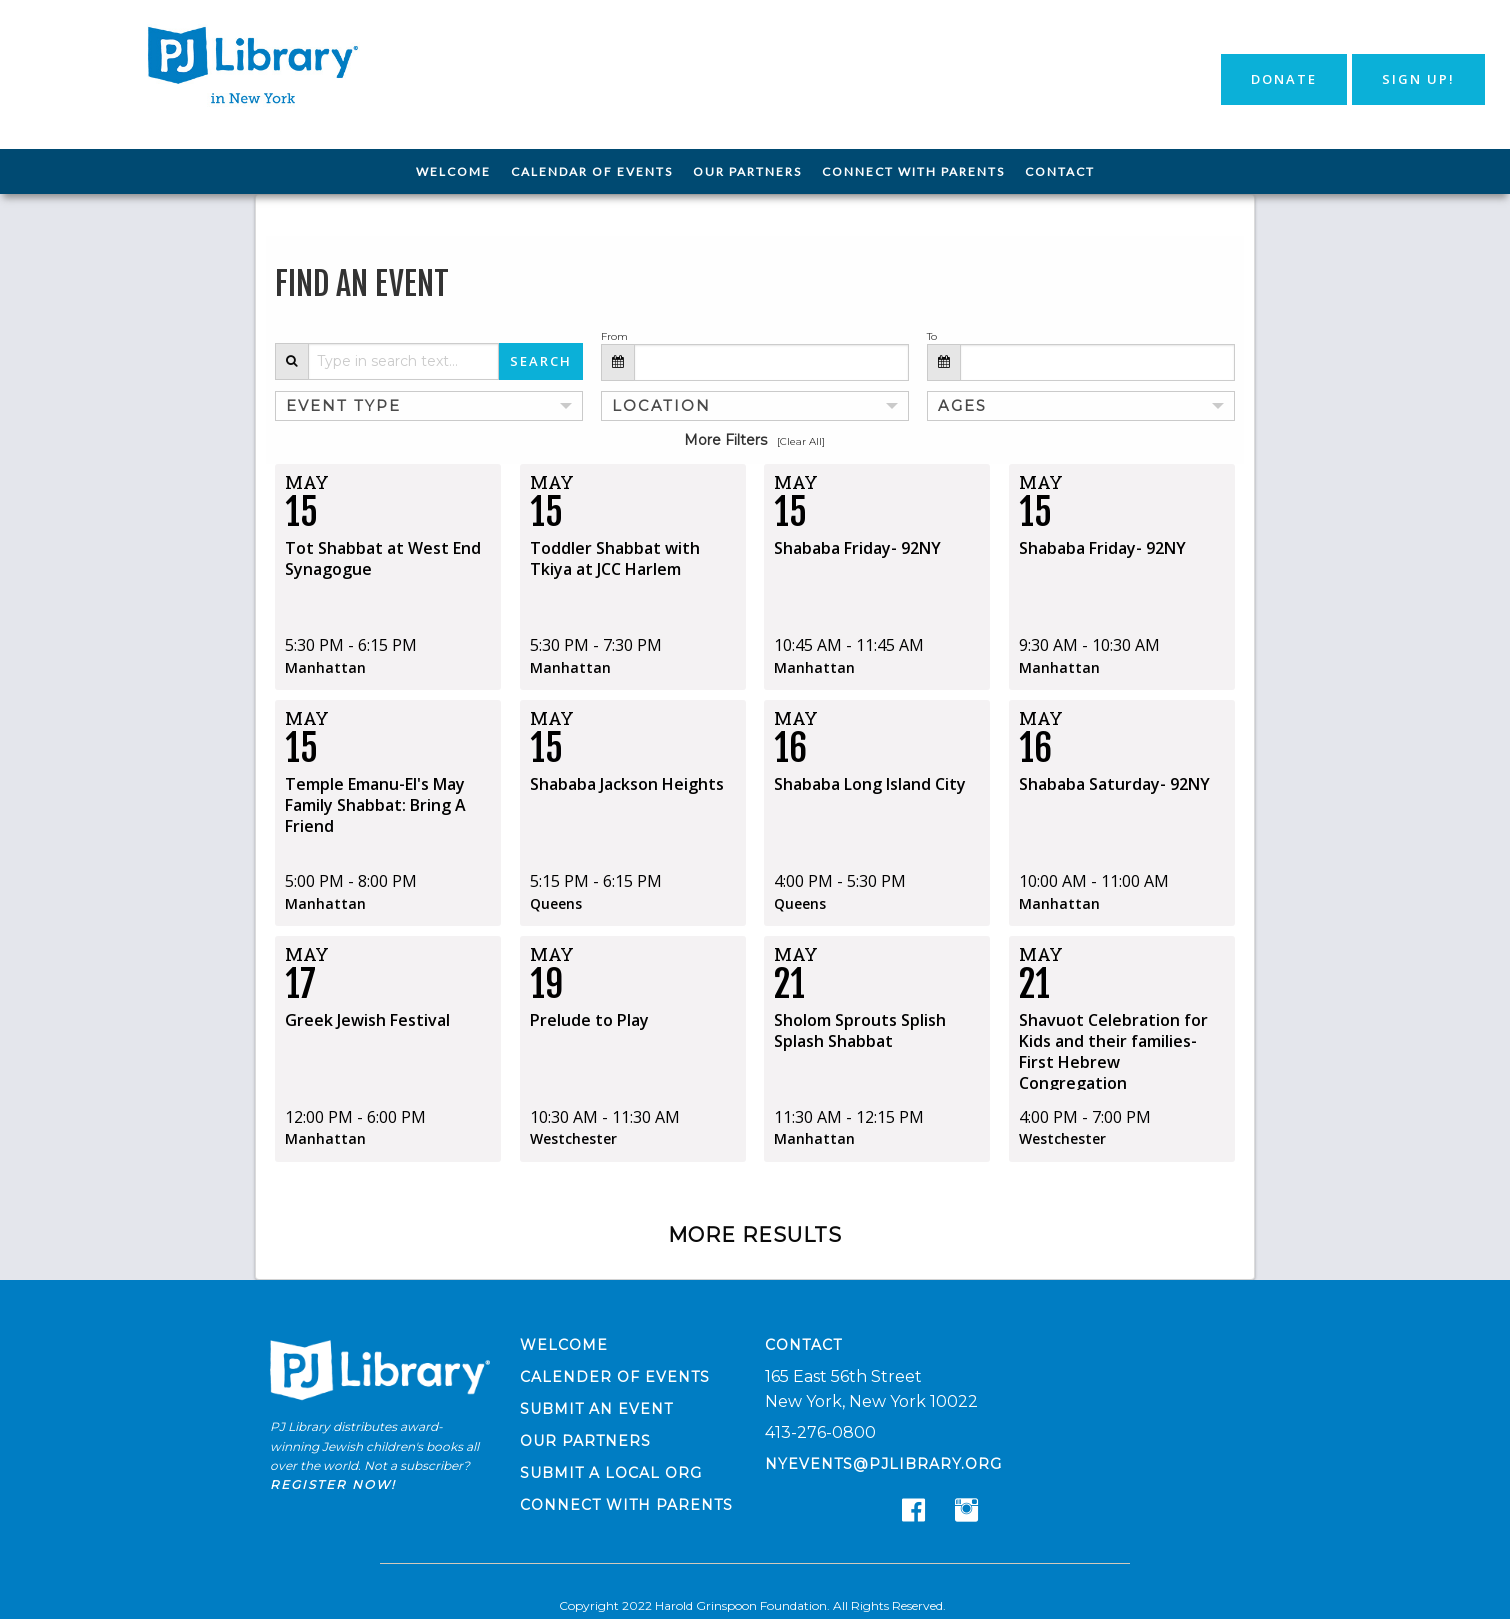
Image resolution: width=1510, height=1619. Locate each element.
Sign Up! (1418, 79)
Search (541, 361)
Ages (960, 405)
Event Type (335, 405)
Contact (1060, 171)
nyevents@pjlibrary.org (883, 1463)
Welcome (453, 171)
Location (655, 405)
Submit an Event (596, 1408)
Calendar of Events (592, 171)
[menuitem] (453, 172)
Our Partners (747, 171)
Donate (1284, 79)
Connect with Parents (913, 171)
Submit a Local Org (611, 1472)
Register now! (333, 1482)
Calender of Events (615, 1376)
